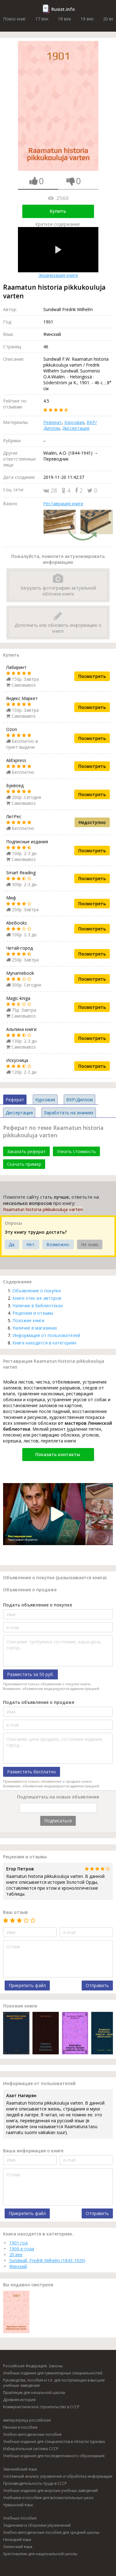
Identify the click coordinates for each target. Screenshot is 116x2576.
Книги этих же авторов (36, 1298)
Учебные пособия (20, 2518)
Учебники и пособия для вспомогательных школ (48, 2497)
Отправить (97, 1985)
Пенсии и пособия (20, 2427)
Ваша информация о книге (33, 2151)
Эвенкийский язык (20, 2469)
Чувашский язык (18, 2504)
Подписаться (58, 1821)
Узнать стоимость (76, 1151)
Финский (18, 2266)
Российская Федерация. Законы (33, 2366)
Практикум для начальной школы (34, 2392)
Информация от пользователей (46, 1335)
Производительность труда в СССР (35, 2483)
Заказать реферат (26, 1151)
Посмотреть (92, 676)
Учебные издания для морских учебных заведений (50, 2490)
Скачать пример (24, 1164)
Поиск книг (14, 19)
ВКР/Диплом (79, 1100)
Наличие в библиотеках (37, 1305)
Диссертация (75, 428)
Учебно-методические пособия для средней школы (51, 2532)
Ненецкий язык (17, 2539)
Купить (58, 211)
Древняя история (19, 2399)
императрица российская (27, 2420)
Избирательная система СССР (30, 2448)
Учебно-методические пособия (32, 2434)
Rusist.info (63, 9)
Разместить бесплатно (31, 1772)
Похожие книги (28, 1320)
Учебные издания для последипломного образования (54, 2455)
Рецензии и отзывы (32, 1313)
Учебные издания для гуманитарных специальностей (52, 2373)
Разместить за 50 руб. (30, 1674)
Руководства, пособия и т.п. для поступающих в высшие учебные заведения (54, 2383)
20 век (16, 2254)
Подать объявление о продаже (38, 1702)
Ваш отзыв (15, 1912)
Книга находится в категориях (44, 1343)
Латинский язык (17, 2546)
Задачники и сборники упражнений (37, 2525)
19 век (87, 19)
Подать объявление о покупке (37, 1605)
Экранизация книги (58, 252)
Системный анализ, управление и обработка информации (57, 2476)
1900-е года (21, 2249)
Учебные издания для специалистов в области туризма (54, 2441)
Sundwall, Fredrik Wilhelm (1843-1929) (47, 2260)
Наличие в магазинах (34, 1328)
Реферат (52, 422)
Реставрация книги (63, 503)
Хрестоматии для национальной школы (40, 2553)
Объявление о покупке (36, 1291)
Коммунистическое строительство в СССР (41, 2406)
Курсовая (74, 422)
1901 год (18, 2243)
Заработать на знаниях (68, 1113)
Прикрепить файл (27, 1985)
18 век (64, 19)
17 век (42, 19)
